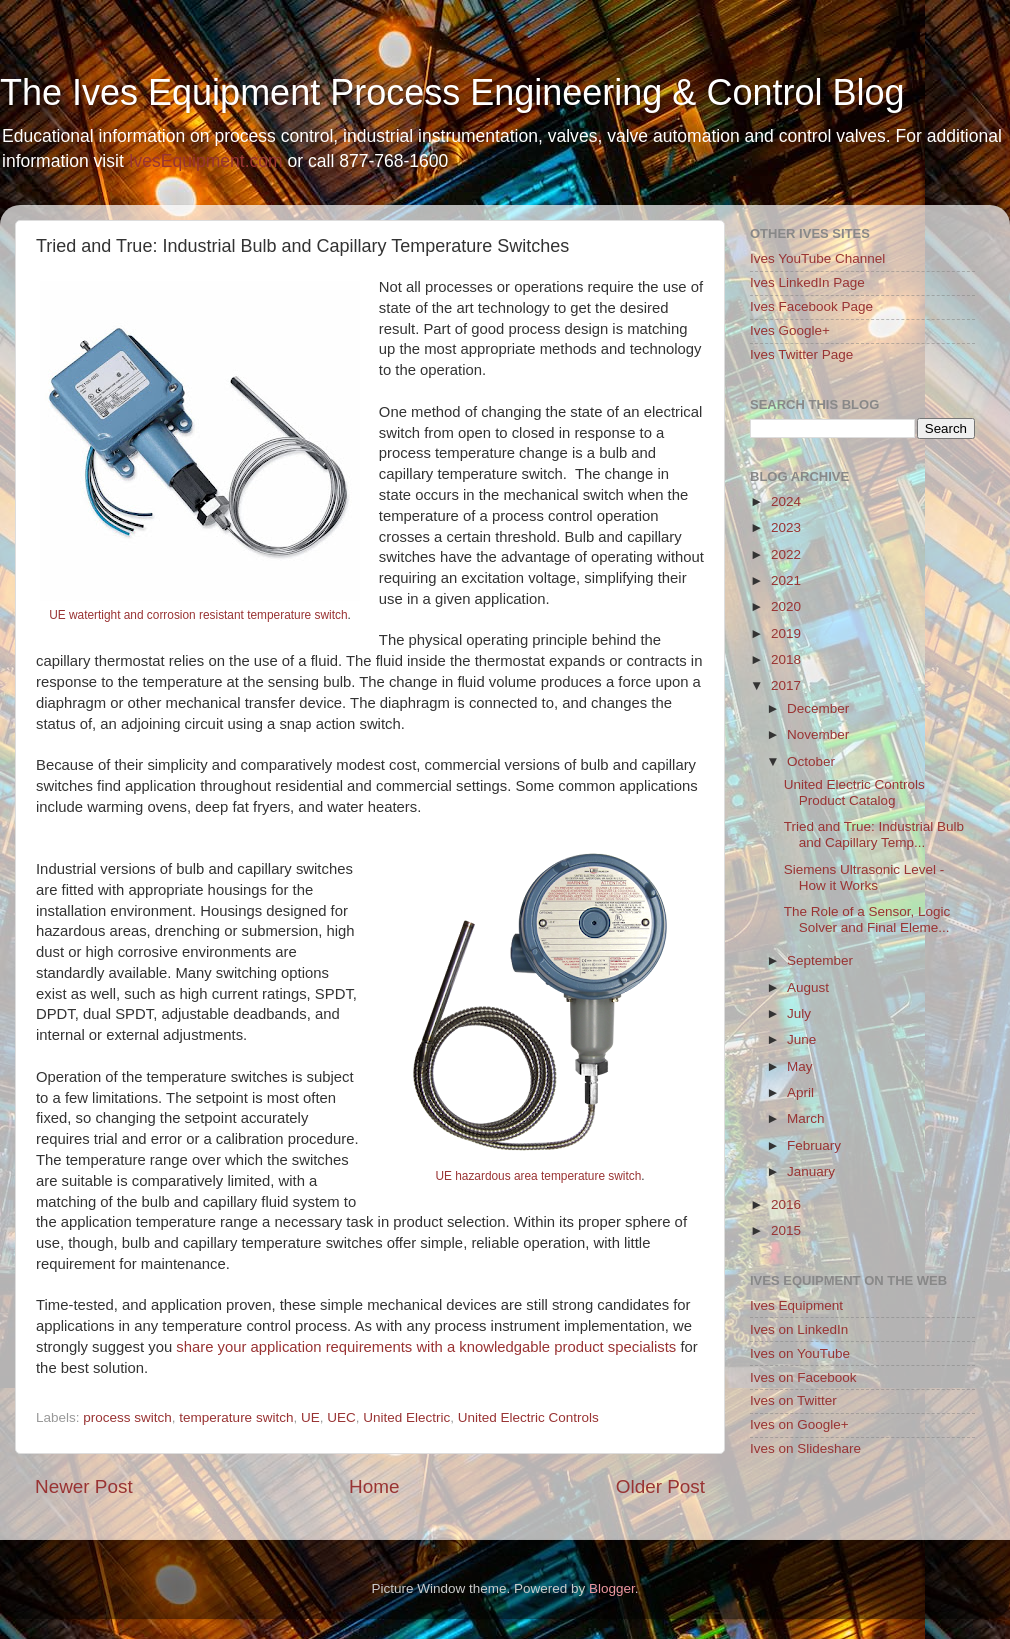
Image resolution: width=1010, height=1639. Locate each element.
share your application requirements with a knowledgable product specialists (426, 1347)
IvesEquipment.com (206, 161)
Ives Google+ (790, 330)
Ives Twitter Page (801, 354)
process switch (127, 1417)
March (806, 1118)
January (811, 1171)
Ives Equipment (796, 1305)
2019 (786, 633)
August (808, 987)
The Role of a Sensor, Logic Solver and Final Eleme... (867, 919)
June (801, 1039)
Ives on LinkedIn (799, 1329)
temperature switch (236, 1417)
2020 (786, 606)
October (811, 761)
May (800, 1066)
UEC (341, 1417)
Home (374, 1486)
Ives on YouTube (800, 1353)
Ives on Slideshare (805, 1448)
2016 (786, 1204)
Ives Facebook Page (811, 306)
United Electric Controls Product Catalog (854, 792)
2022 (786, 554)
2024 (786, 501)
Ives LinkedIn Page (807, 282)
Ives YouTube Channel (817, 258)
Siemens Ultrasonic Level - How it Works (864, 877)
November (818, 734)
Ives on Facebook (803, 1377)
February (814, 1145)
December (818, 708)
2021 (786, 580)
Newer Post (84, 1486)
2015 (786, 1230)
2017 (786, 685)
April (800, 1092)
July (799, 1013)
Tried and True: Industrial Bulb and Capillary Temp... (874, 834)
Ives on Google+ (799, 1424)
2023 (786, 527)
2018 (786, 659)
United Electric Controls (528, 1417)
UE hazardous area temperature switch (538, 1176)
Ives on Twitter (793, 1400)
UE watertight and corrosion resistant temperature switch (198, 615)
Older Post (660, 1486)
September (820, 960)
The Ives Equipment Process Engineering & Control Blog (452, 92)
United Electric (406, 1417)
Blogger (612, 1588)
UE (310, 1417)
